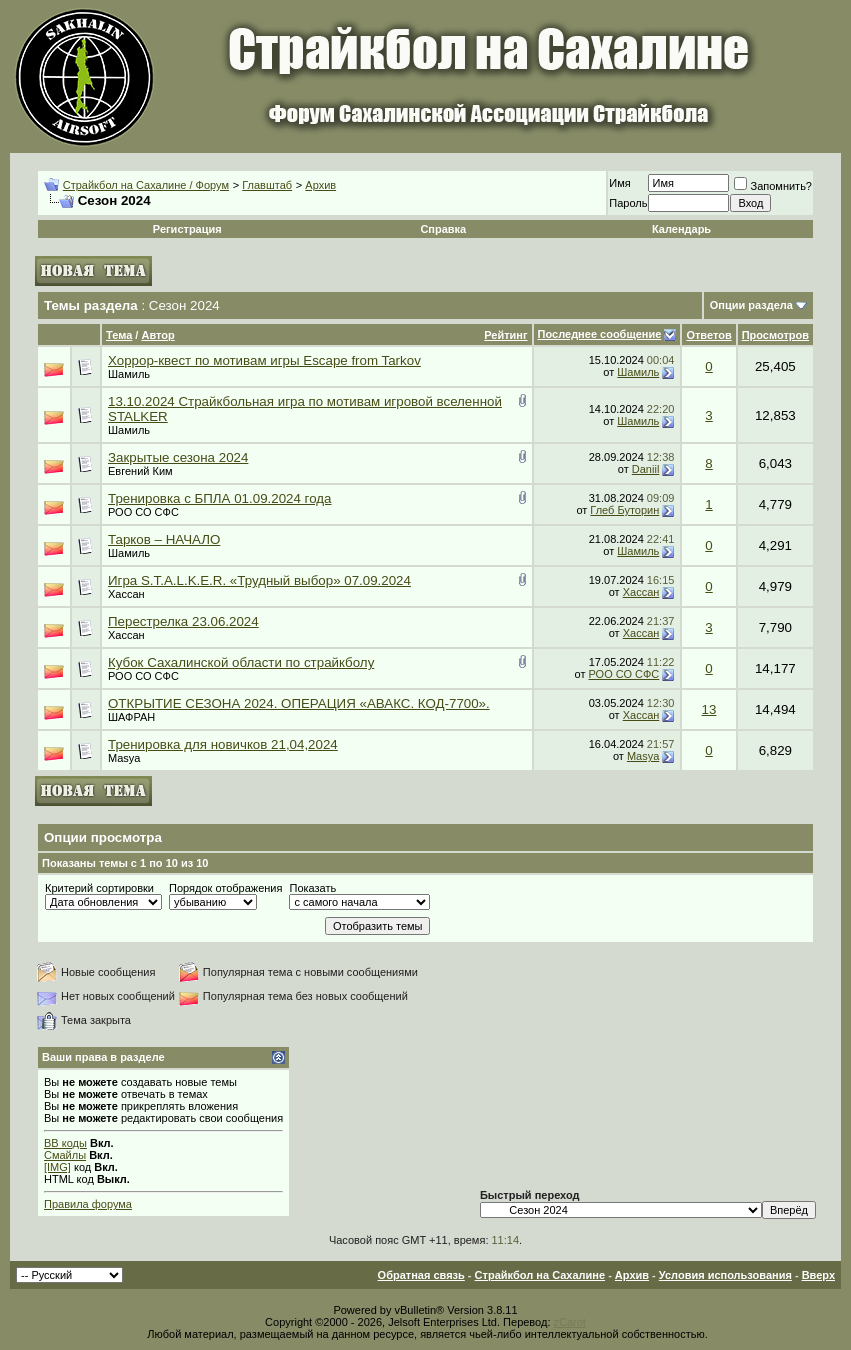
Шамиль (129, 374)
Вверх (818, 1275)
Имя (619, 183)
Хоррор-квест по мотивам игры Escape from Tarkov (264, 360)
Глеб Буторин (624, 510)
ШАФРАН (131, 717)
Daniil (646, 469)
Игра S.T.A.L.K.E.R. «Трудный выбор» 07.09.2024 (259, 580)
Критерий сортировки (99, 888)
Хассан (126, 594)
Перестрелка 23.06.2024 (183, 621)
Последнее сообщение (600, 334)
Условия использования (725, 1275)
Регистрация (187, 229)
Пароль (628, 203)
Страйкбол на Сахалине (540, 1275)
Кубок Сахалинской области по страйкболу (241, 662)
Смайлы (65, 1155)
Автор (157, 335)
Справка (443, 229)
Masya (124, 758)
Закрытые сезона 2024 (178, 457)
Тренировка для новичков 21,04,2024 (223, 744)
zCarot (570, 1322)
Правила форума (88, 1204)
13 (709, 709)
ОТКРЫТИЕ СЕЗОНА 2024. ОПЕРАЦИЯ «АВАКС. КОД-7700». (299, 703)
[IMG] (57, 1167)
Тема (119, 335)
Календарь (681, 229)
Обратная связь (421, 1275)
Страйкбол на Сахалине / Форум (146, 185)
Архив (320, 185)
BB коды (65, 1143)
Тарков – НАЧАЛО (164, 539)
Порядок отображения (225, 888)
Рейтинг (505, 335)
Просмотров (775, 335)
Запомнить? (773, 186)
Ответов (708, 335)
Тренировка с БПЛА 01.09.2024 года (220, 498)
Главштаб (267, 185)
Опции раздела (751, 305)
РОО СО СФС (143, 512)
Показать (312, 888)
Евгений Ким (140, 471)
